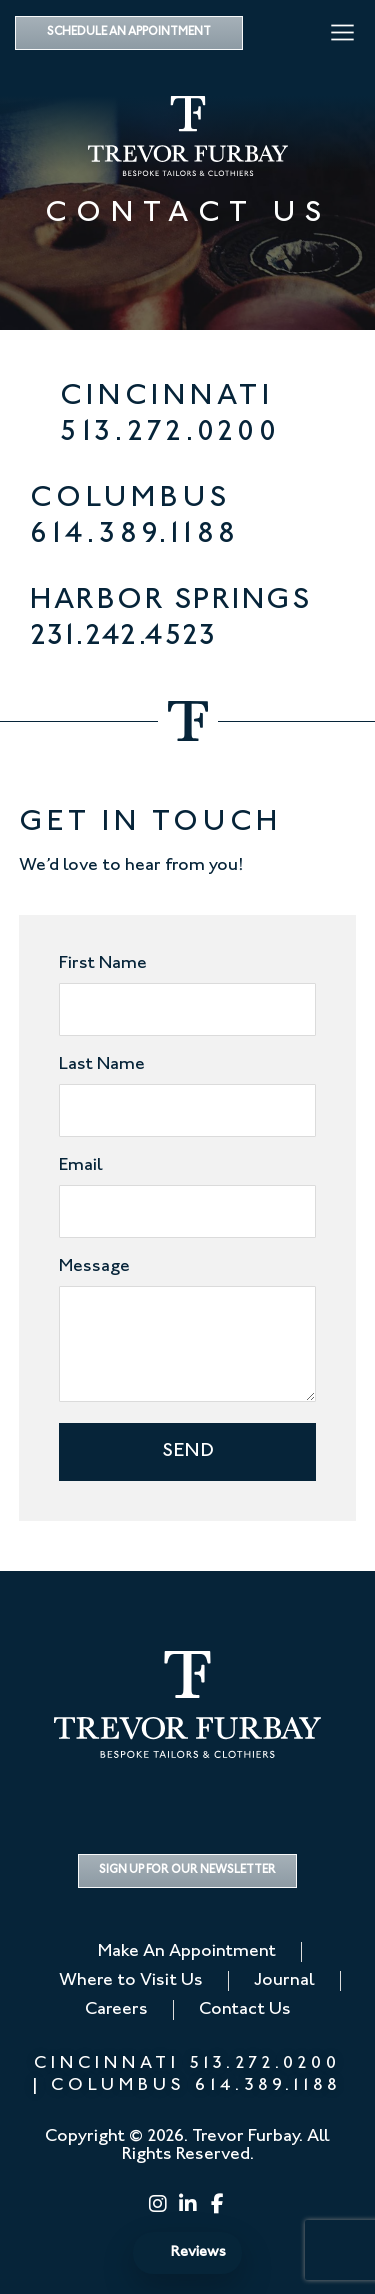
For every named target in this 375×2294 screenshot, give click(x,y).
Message (94, 1267)
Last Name (102, 1065)
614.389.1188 (135, 535)
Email (81, 1166)
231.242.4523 (124, 637)
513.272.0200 (170, 433)
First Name (103, 964)
